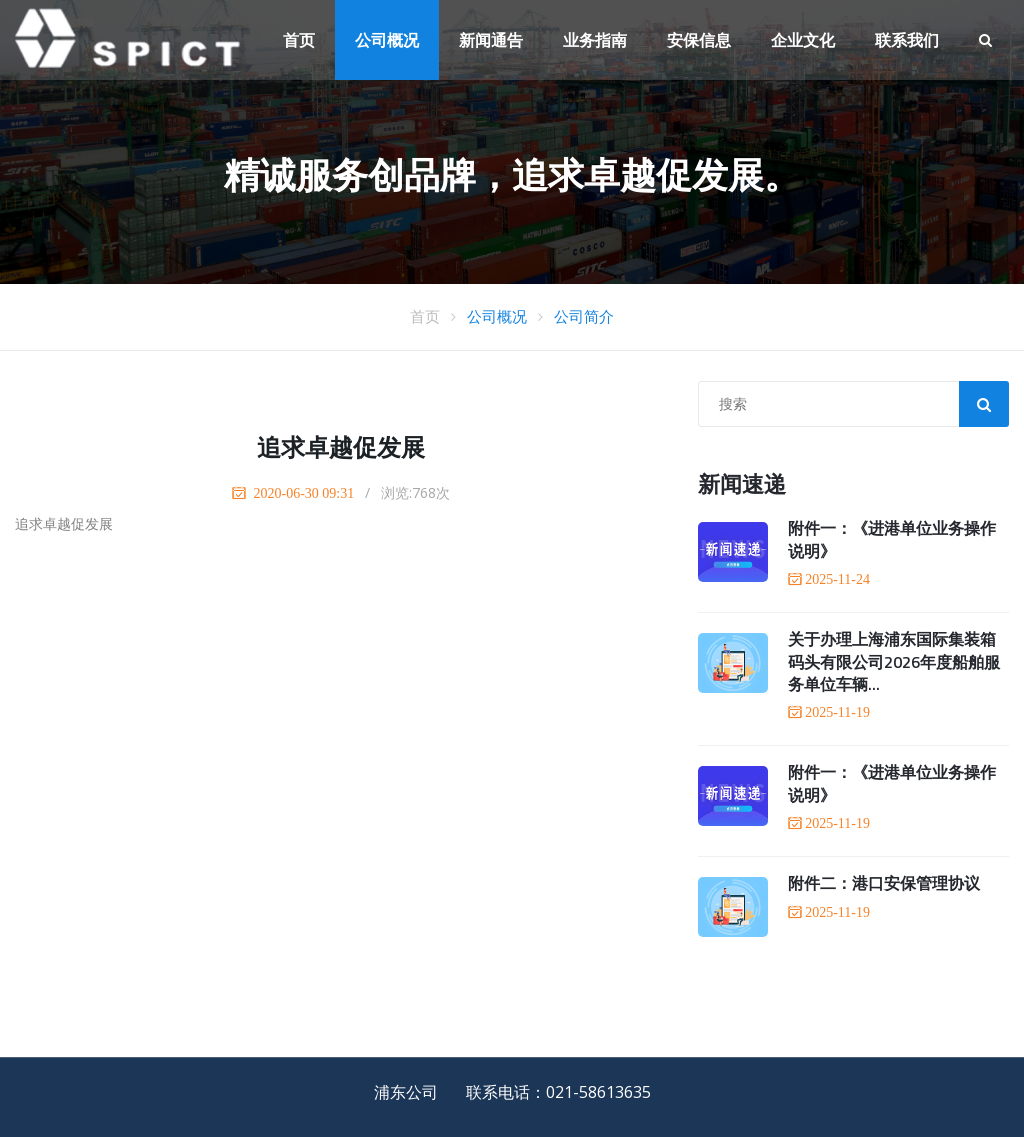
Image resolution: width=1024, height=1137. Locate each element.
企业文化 (803, 40)
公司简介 (584, 316)
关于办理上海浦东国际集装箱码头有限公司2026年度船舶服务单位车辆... (894, 661)
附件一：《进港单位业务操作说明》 (892, 539)
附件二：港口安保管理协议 (884, 883)
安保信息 (699, 40)
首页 (299, 40)
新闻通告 (491, 40)
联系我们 (907, 40)
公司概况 (387, 40)
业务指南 (595, 40)
